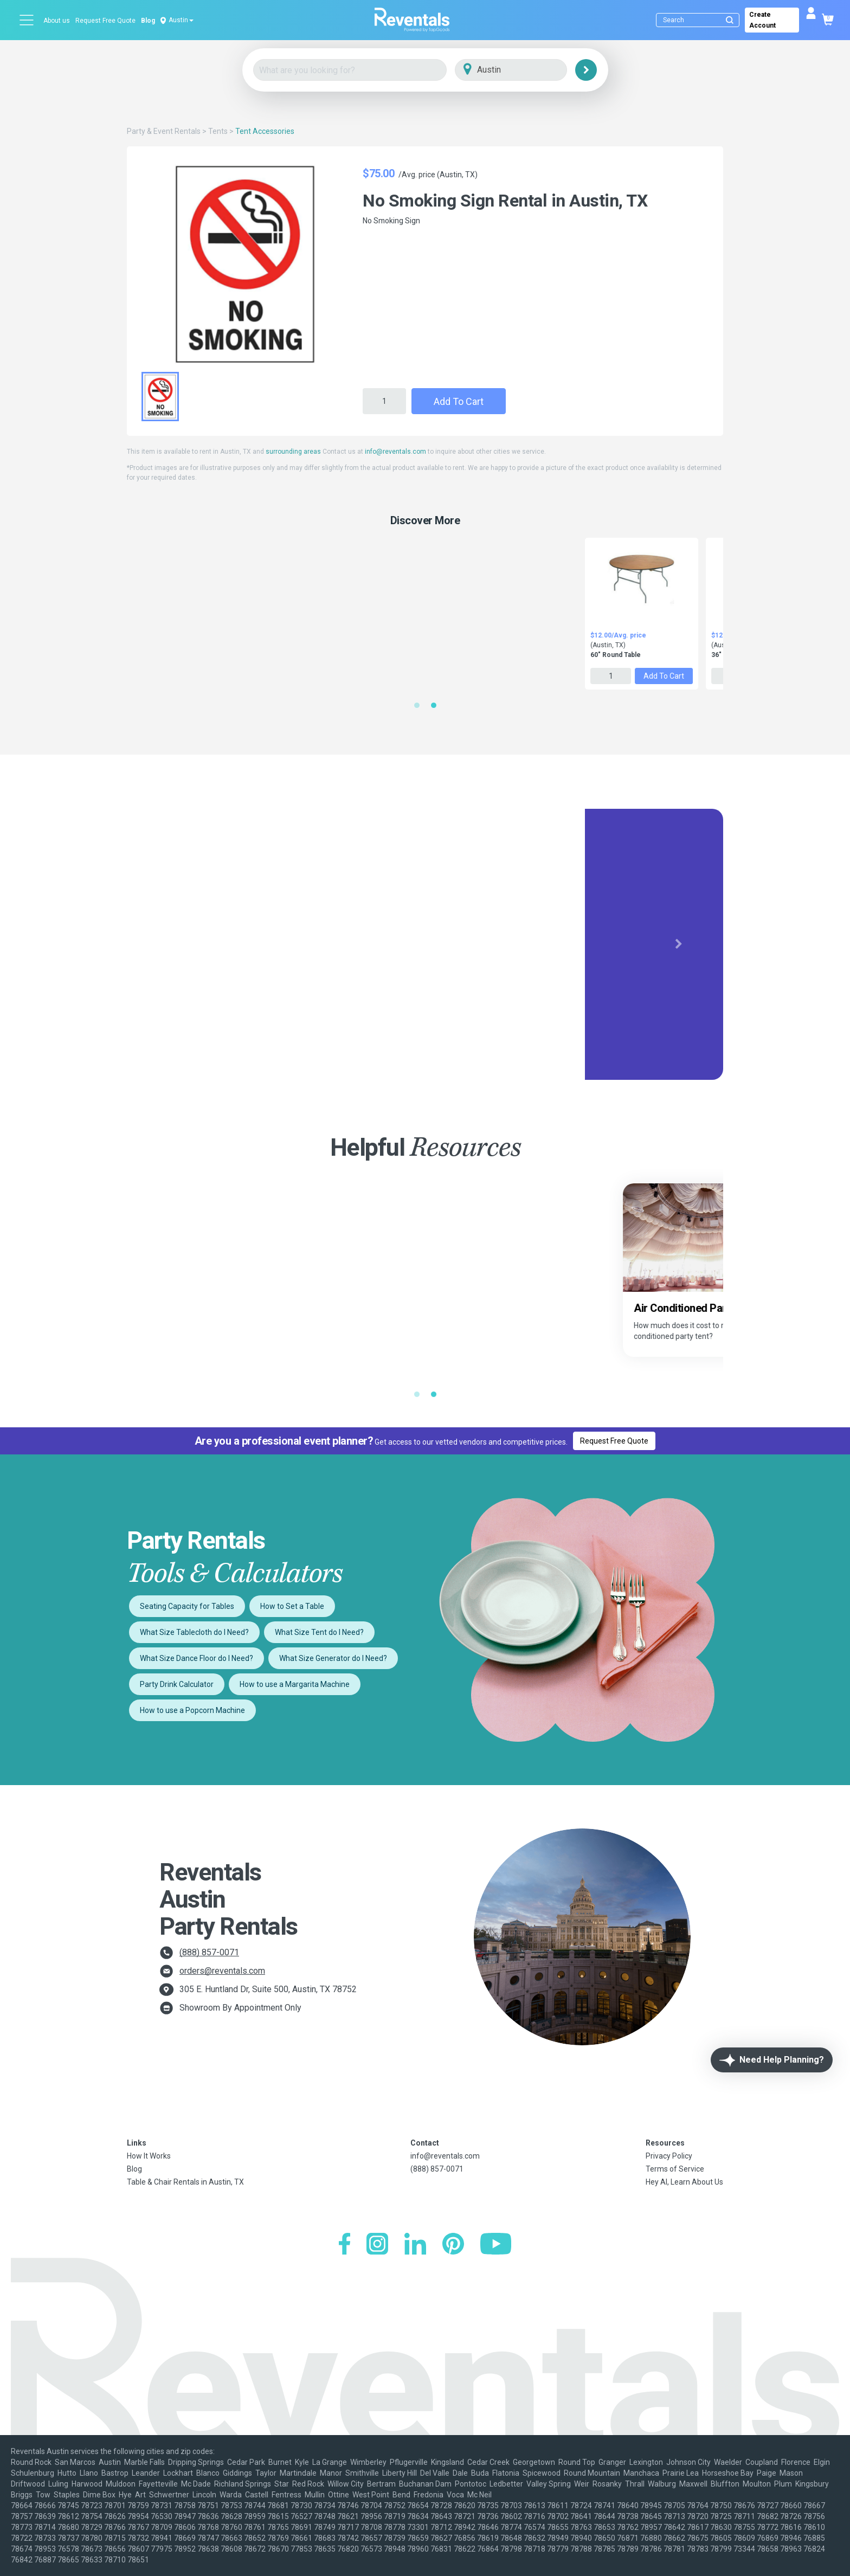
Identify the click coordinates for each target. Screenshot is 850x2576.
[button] (171, 944)
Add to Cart (459, 401)
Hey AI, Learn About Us (684, 2182)
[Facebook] (344, 2245)
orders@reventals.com (222, 1971)
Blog (148, 20)
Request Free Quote (105, 20)
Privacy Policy (669, 2156)
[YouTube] (495, 2245)
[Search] (700, 20)
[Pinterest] (453, 2245)
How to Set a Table (292, 1606)
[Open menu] (27, 20)
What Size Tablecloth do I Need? (194, 1632)
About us (56, 20)
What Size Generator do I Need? (333, 1658)
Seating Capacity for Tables (187, 1606)
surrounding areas (293, 451)
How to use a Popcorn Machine (192, 1710)
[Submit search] (729, 20)
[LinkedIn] (415, 2245)
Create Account (762, 20)
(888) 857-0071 (209, 1952)
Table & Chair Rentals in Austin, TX (185, 2182)
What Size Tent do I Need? (319, 1632)
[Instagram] (377, 2245)
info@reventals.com (395, 451)
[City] (526, 70)
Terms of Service (675, 2169)
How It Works (149, 2156)
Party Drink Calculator (177, 1684)
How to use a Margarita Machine (295, 1684)
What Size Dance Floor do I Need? (196, 1658)
